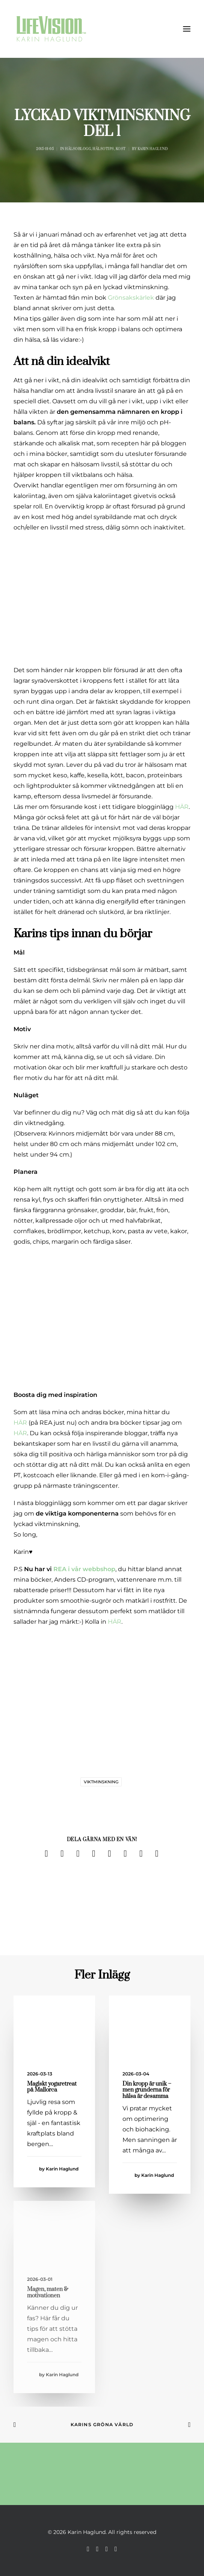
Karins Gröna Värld (102, 2424)
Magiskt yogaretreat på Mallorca (52, 2087)
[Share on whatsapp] (125, 1853)
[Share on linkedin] (109, 1853)
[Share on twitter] (62, 1853)
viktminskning (101, 1781)
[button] (186, 29)
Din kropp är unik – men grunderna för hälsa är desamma (146, 2090)
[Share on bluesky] (141, 1853)
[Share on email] (157, 1853)
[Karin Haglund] (51, 29)
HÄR (182, 806)
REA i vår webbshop (84, 1569)
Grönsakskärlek (131, 297)
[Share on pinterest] (93, 1853)
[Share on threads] (78, 1853)
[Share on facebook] (46, 1853)
